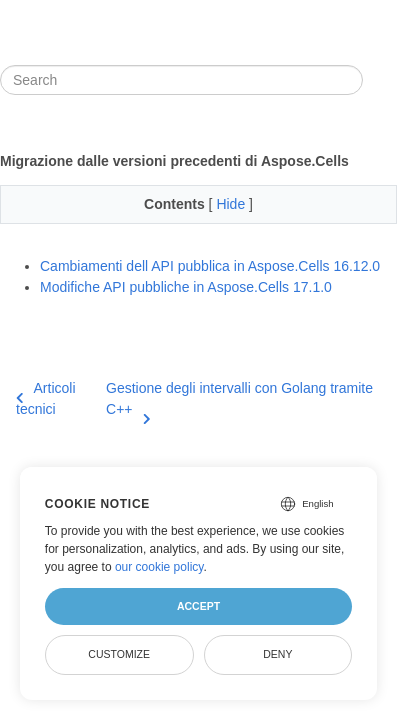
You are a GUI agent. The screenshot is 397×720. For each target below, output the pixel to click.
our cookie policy (159, 567)
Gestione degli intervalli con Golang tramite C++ (239, 400)
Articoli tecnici (46, 398)
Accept (198, 606)
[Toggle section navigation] (380, 80)
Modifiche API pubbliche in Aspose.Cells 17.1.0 (186, 287)
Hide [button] (232, 204)
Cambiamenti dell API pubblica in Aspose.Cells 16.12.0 (210, 266)
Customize (119, 654)
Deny (277, 654)
